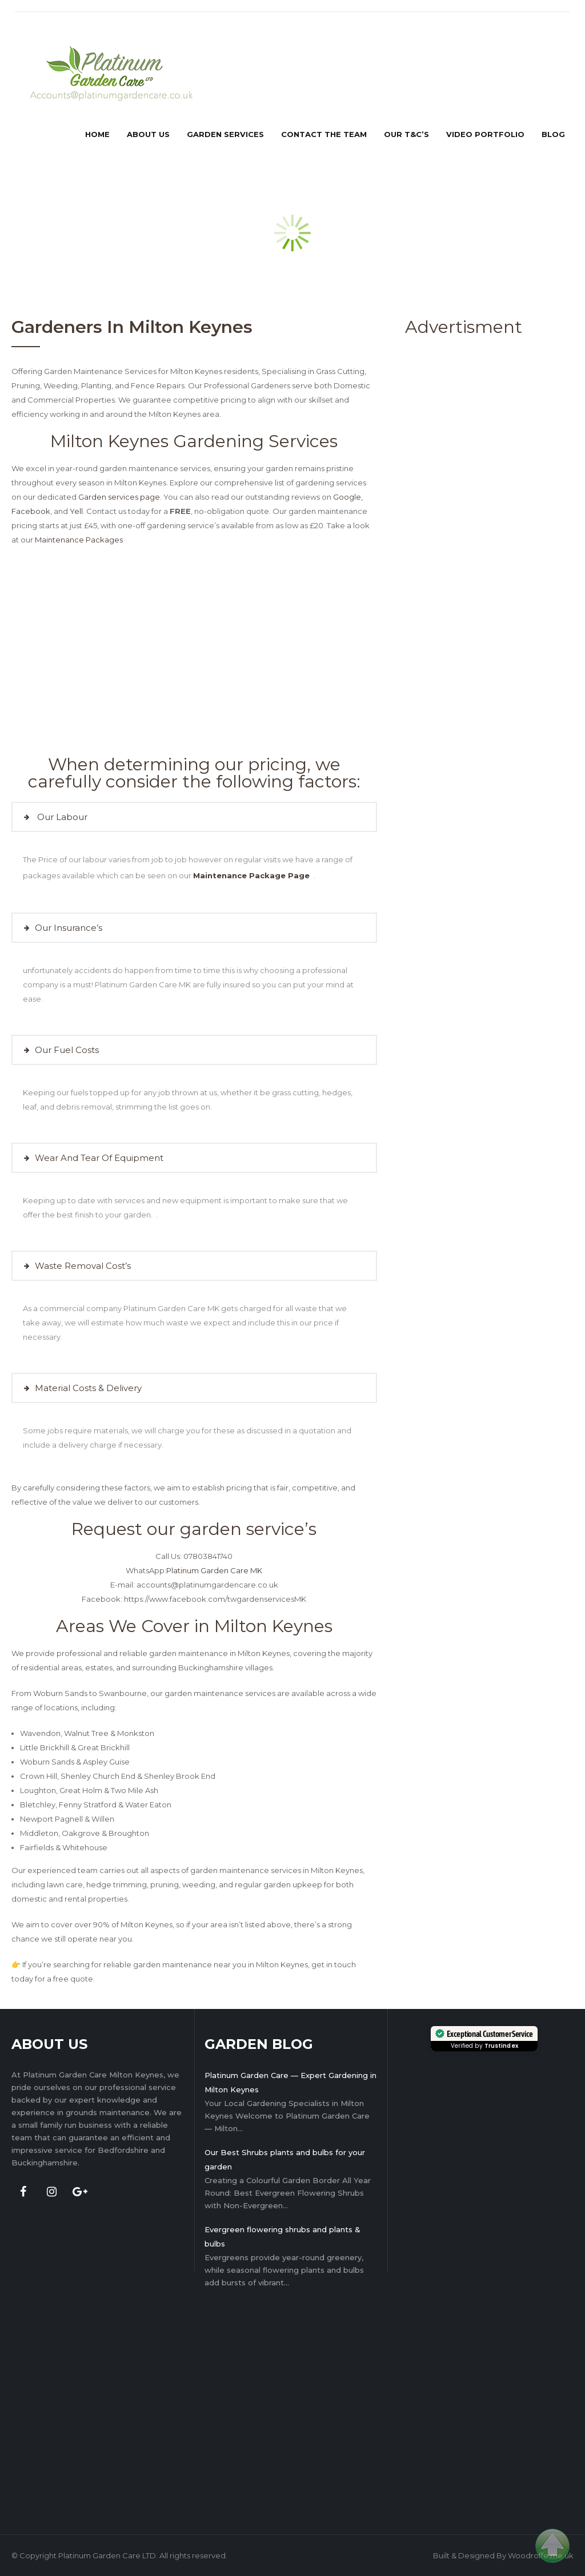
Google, (348, 496)
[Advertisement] (451, 518)
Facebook (30, 511)
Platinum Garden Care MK (214, 1570)
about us (148, 134)
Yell (76, 511)
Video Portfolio (485, 134)
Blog (553, 134)
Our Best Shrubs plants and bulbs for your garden (285, 2159)
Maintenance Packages (79, 539)
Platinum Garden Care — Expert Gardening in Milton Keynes (290, 2082)
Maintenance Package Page (252, 875)
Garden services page (119, 496)
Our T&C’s (406, 134)
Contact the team (324, 134)
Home (97, 134)
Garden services (225, 134)
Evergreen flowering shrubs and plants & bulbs (282, 2236)
